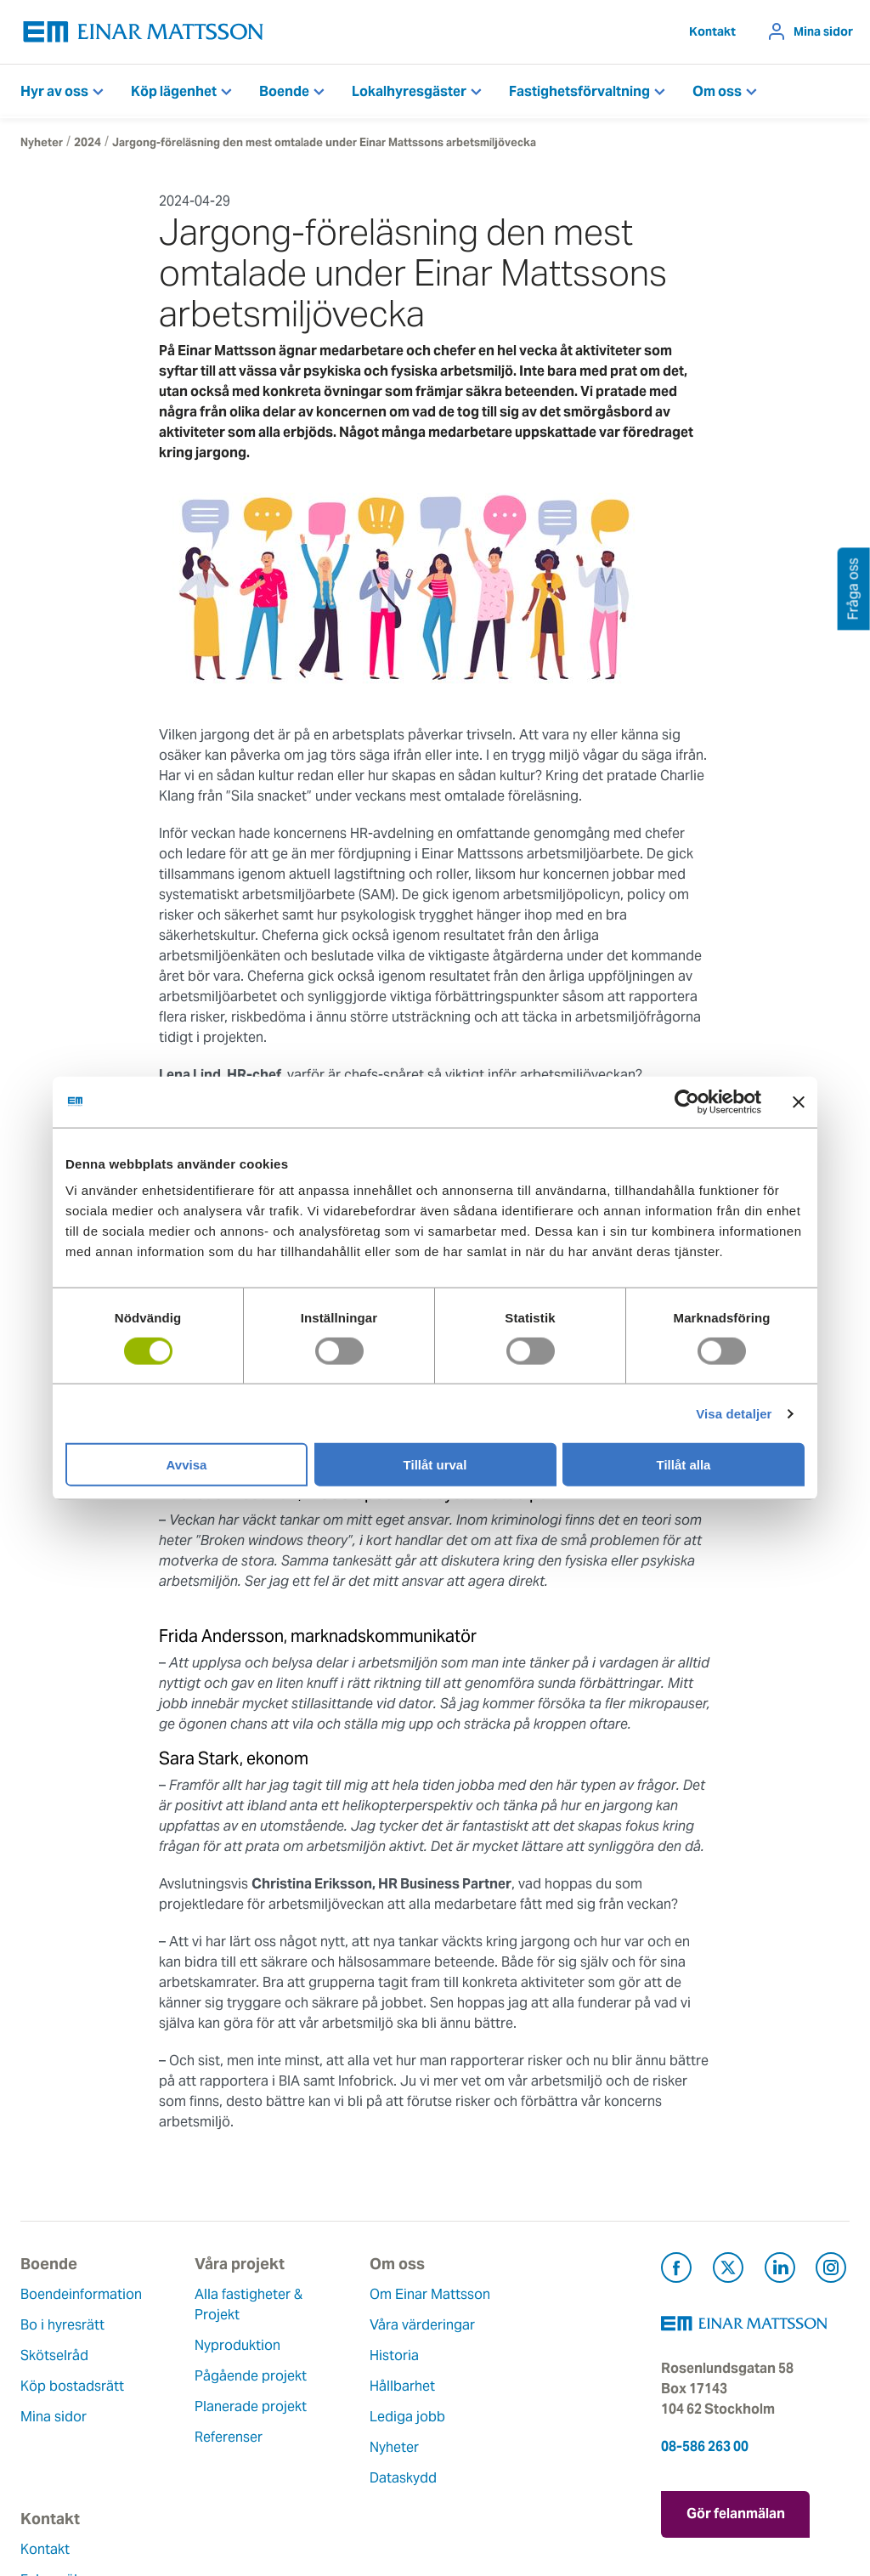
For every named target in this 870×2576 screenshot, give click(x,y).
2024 (87, 142)
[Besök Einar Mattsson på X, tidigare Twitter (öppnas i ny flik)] (728, 2270)
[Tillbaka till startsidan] (143, 31)
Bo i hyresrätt (62, 2325)
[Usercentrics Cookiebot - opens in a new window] (718, 1101)
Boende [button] (284, 91)
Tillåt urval (435, 1465)
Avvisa (187, 1465)
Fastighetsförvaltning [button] (579, 91)
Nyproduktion (206, 2345)
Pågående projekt (219, 2376)
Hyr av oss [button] (54, 91)
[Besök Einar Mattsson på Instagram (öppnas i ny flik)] (831, 2270)
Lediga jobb (343, 2437)
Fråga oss (479, 2355)
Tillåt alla (684, 1465)
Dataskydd (338, 2498)
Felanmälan (484, 2325)
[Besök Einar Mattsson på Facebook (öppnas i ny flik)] (676, 2270)
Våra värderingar (357, 2345)
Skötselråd (54, 2355)
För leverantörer (499, 2417)
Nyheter (41, 142)
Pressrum (477, 2386)
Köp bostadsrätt (72, 2386)
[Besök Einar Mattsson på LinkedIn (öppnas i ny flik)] (780, 2270)
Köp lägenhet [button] (174, 91)
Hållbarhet (337, 2406)
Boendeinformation (81, 2294)
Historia (329, 2376)
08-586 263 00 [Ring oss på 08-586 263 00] (705, 2446)
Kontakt (712, 31)
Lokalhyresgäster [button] (409, 91)
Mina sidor (823, 31)
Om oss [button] (717, 91)
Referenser (197, 2437)
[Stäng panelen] (799, 1101)
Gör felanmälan (735, 2513)
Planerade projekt (219, 2406)
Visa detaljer (733, 1413)
